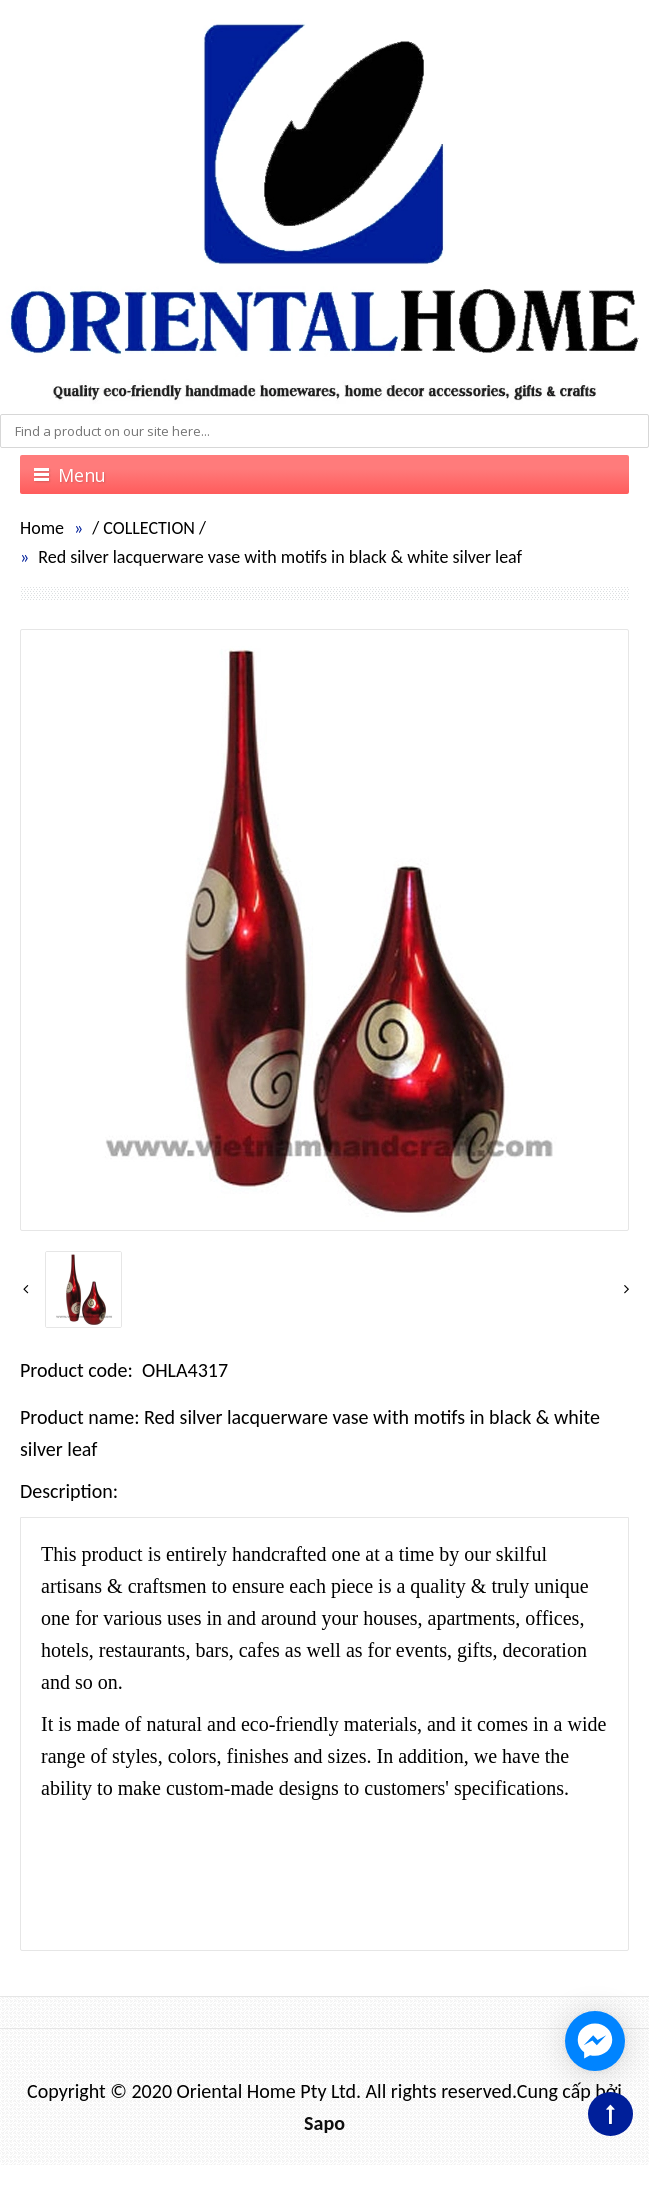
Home (42, 528)
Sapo (324, 2123)
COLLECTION (149, 528)
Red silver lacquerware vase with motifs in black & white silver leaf (280, 557)
